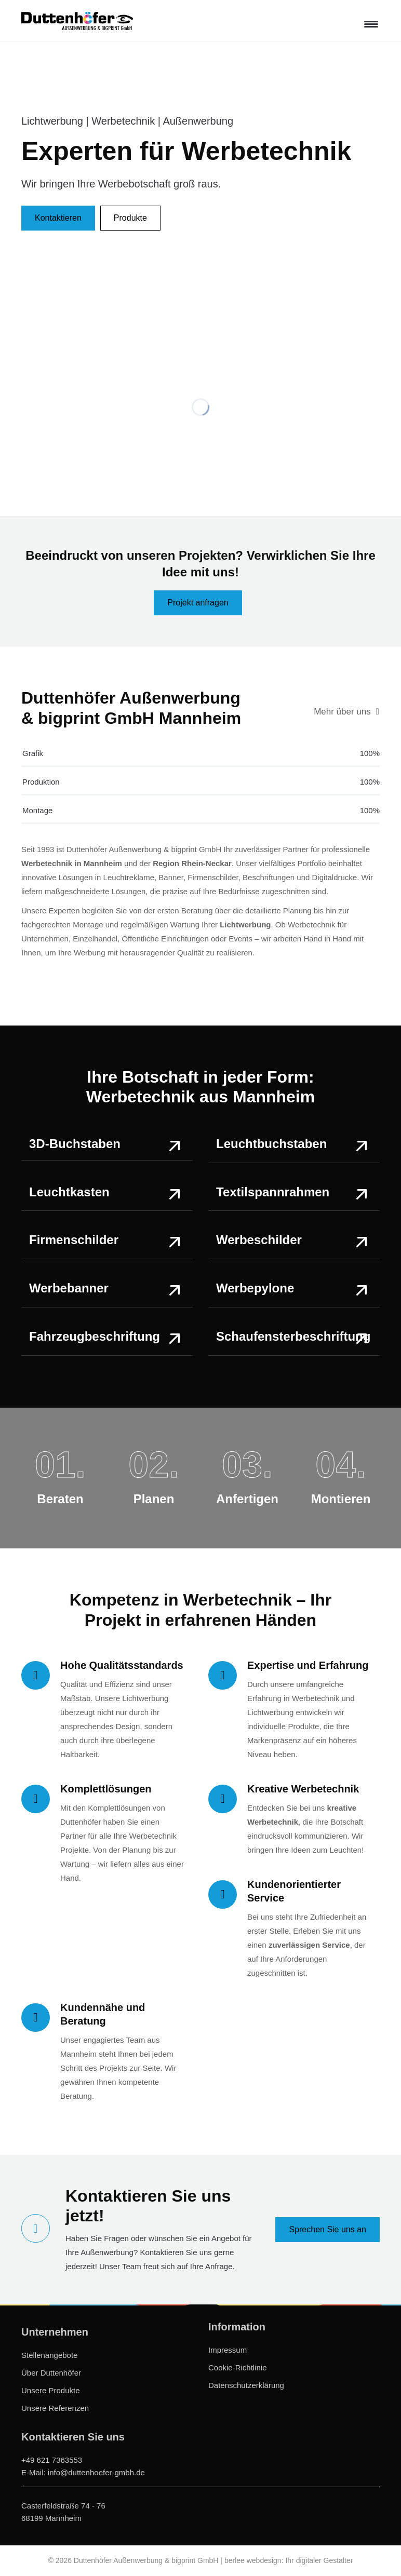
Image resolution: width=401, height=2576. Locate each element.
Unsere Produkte (50, 2390)
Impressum (227, 2349)
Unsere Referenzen (55, 2408)
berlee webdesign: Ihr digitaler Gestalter (288, 2560)
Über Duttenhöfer (51, 2372)
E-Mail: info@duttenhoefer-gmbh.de (83, 2472)
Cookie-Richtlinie (237, 2367)
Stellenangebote (49, 2355)
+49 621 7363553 (51, 2460)
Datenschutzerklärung (246, 2385)
